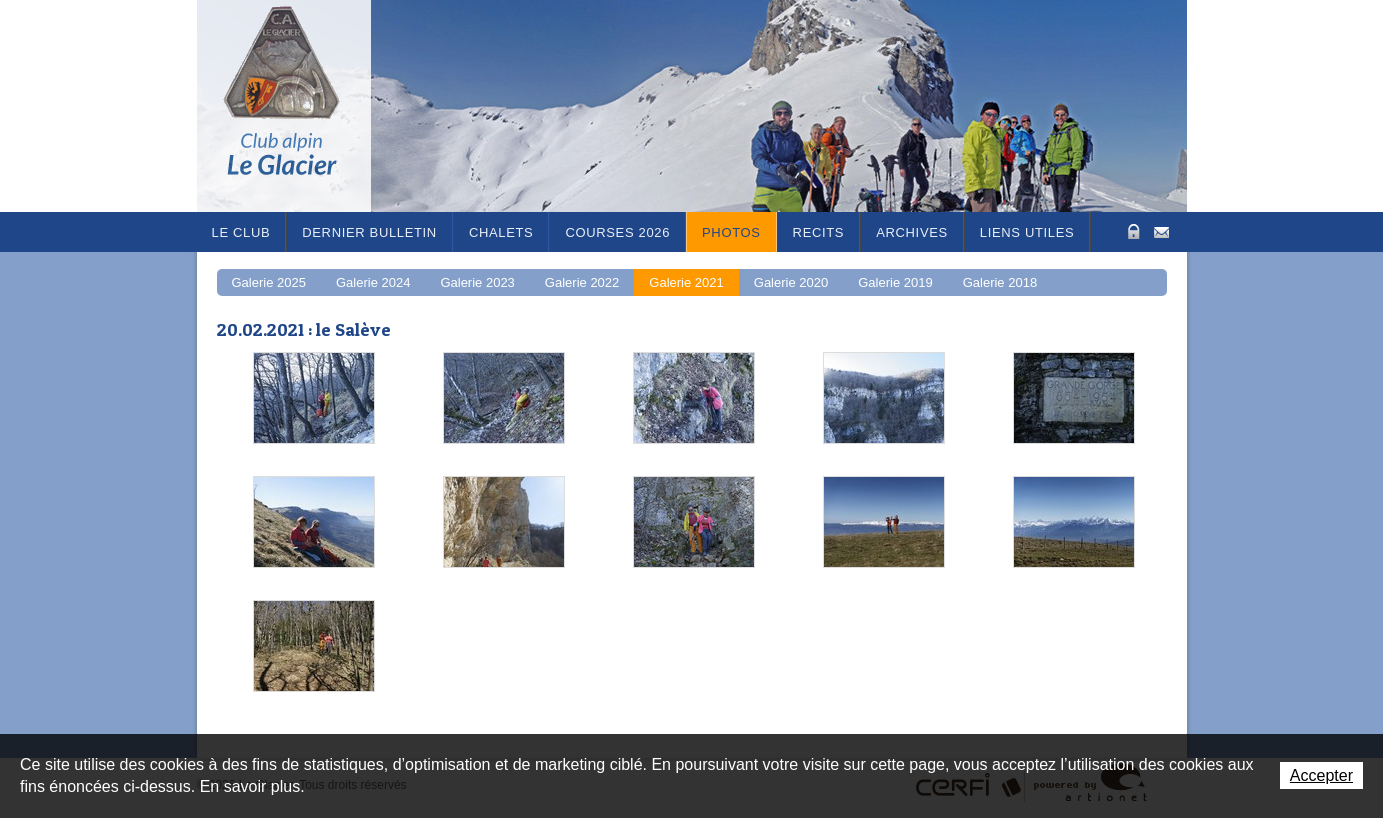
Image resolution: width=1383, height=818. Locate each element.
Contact (1161, 230)
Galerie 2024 (373, 282)
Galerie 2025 (269, 282)
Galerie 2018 (1000, 282)
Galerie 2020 (791, 282)
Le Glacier (297, 106)
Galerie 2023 (477, 282)
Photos (731, 232)
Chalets (501, 232)
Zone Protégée (1131, 231)
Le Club (241, 232)
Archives (912, 232)
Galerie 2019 (895, 282)
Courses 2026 (617, 232)
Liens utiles (1027, 232)
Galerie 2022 (582, 282)
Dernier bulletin (369, 232)
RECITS (819, 232)
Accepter (1321, 775)
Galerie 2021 (686, 282)
